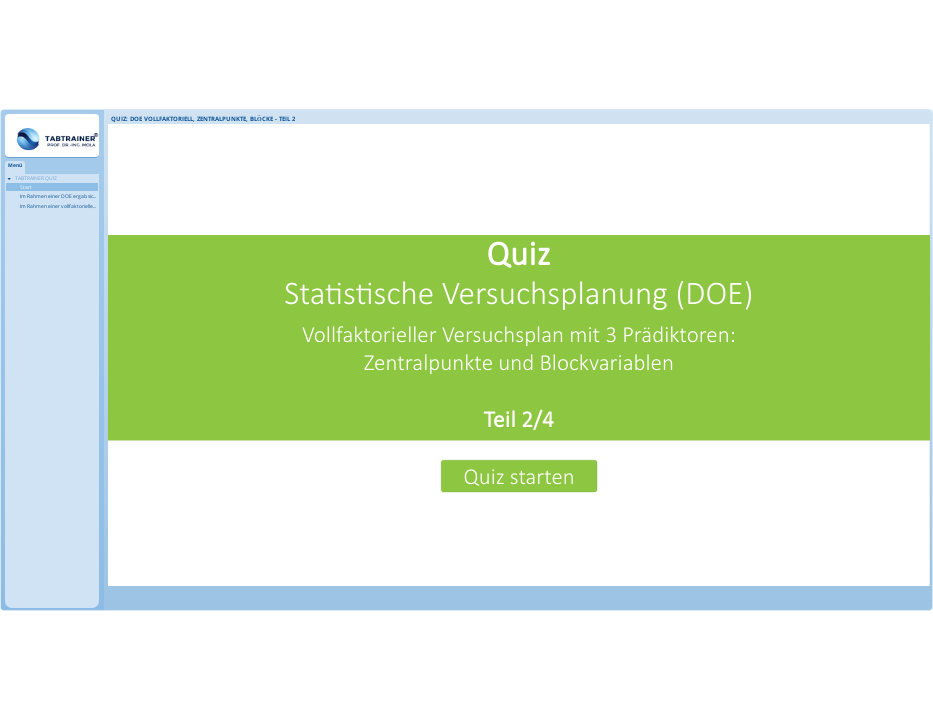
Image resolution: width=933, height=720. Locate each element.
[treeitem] (52, 192)
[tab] (15, 167)
